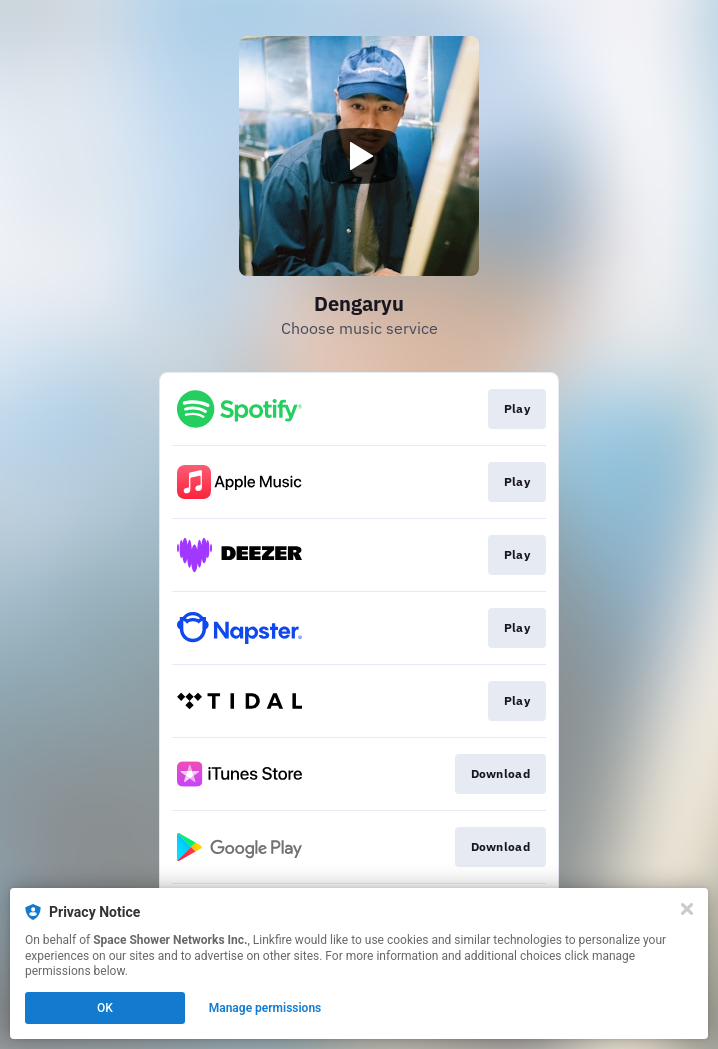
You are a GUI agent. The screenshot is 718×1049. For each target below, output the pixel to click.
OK (105, 1008)
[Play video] (359, 156)
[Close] (687, 909)
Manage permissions (265, 1008)
